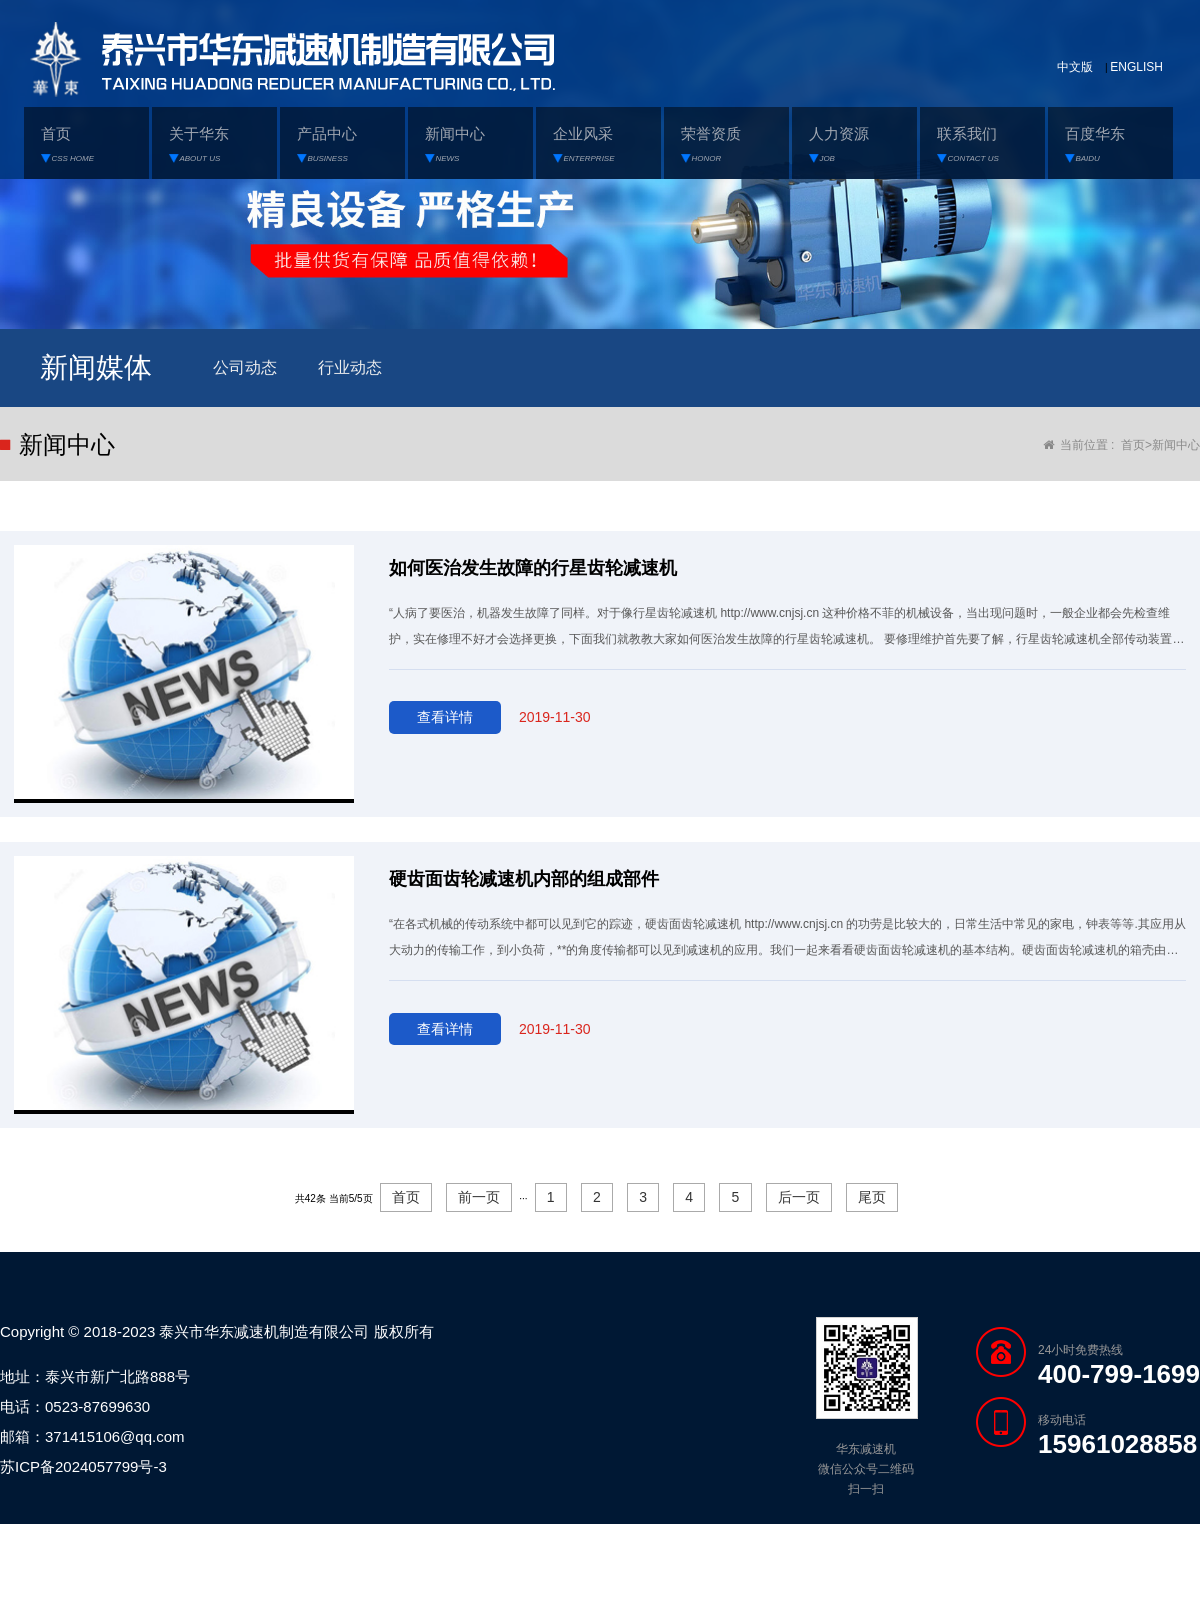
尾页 (872, 1197)
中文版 (1075, 67)
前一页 (479, 1197)
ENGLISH (1136, 67)
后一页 (799, 1197)
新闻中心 (1176, 444)
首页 (1133, 444)
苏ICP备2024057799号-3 (83, 1466)
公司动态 (244, 366)
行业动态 (348, 366)
